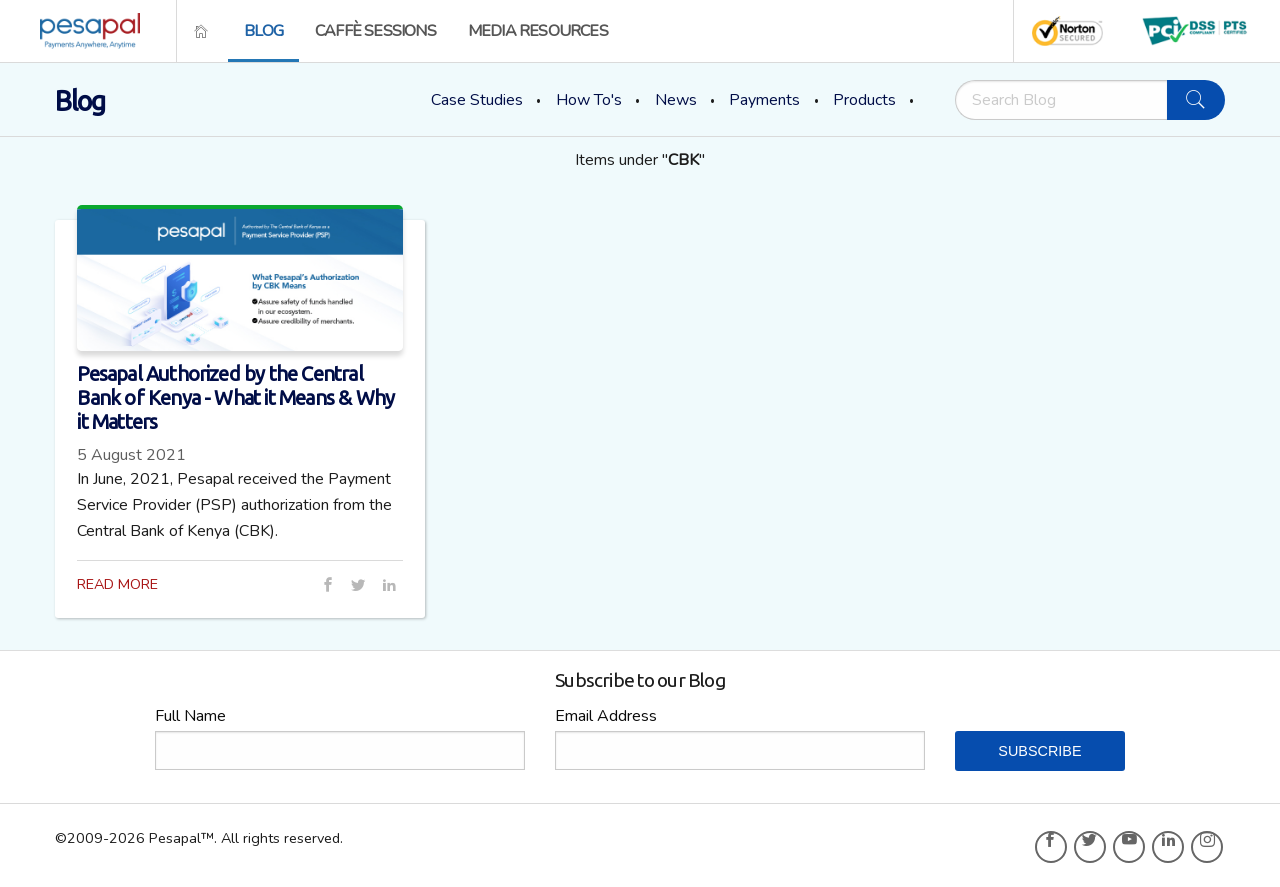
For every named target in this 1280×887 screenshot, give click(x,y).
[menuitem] (84, 31)
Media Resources (538, 31)
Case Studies (477, 100)
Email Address (606, 716)
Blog (263, 31)
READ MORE (117, 584)
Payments (764, 100)
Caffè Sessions (375, 31)
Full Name (190, 716)
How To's (589, 100)
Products (864, 100)
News (676, 100)
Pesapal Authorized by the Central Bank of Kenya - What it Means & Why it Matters (235, 397)
